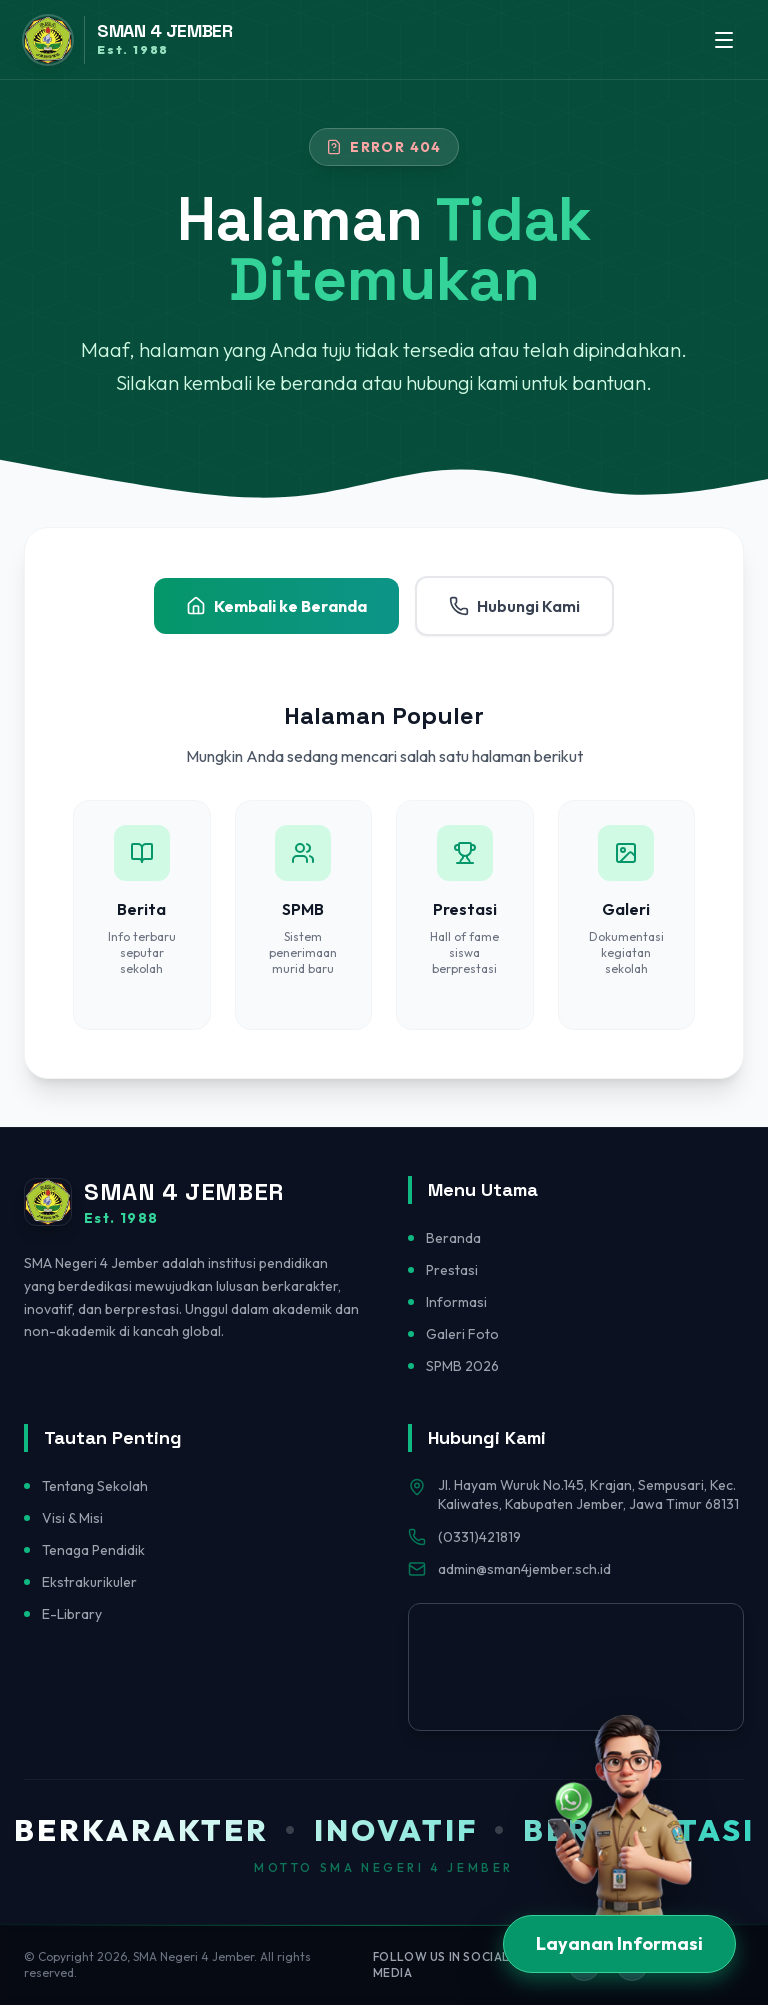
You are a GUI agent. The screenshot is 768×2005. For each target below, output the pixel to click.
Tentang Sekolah (95, 1486)
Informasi (456, 1302)
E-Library (72, 1614)
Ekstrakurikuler (89, 1582)
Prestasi (452, 1270)
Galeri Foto (462, 1334)
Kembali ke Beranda (276, 606)
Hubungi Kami (514, 606)
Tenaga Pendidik (93, 1550)
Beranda (453, 1238)
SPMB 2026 (462, 1366)
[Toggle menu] (724, 40)
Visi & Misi (72, 1518)
